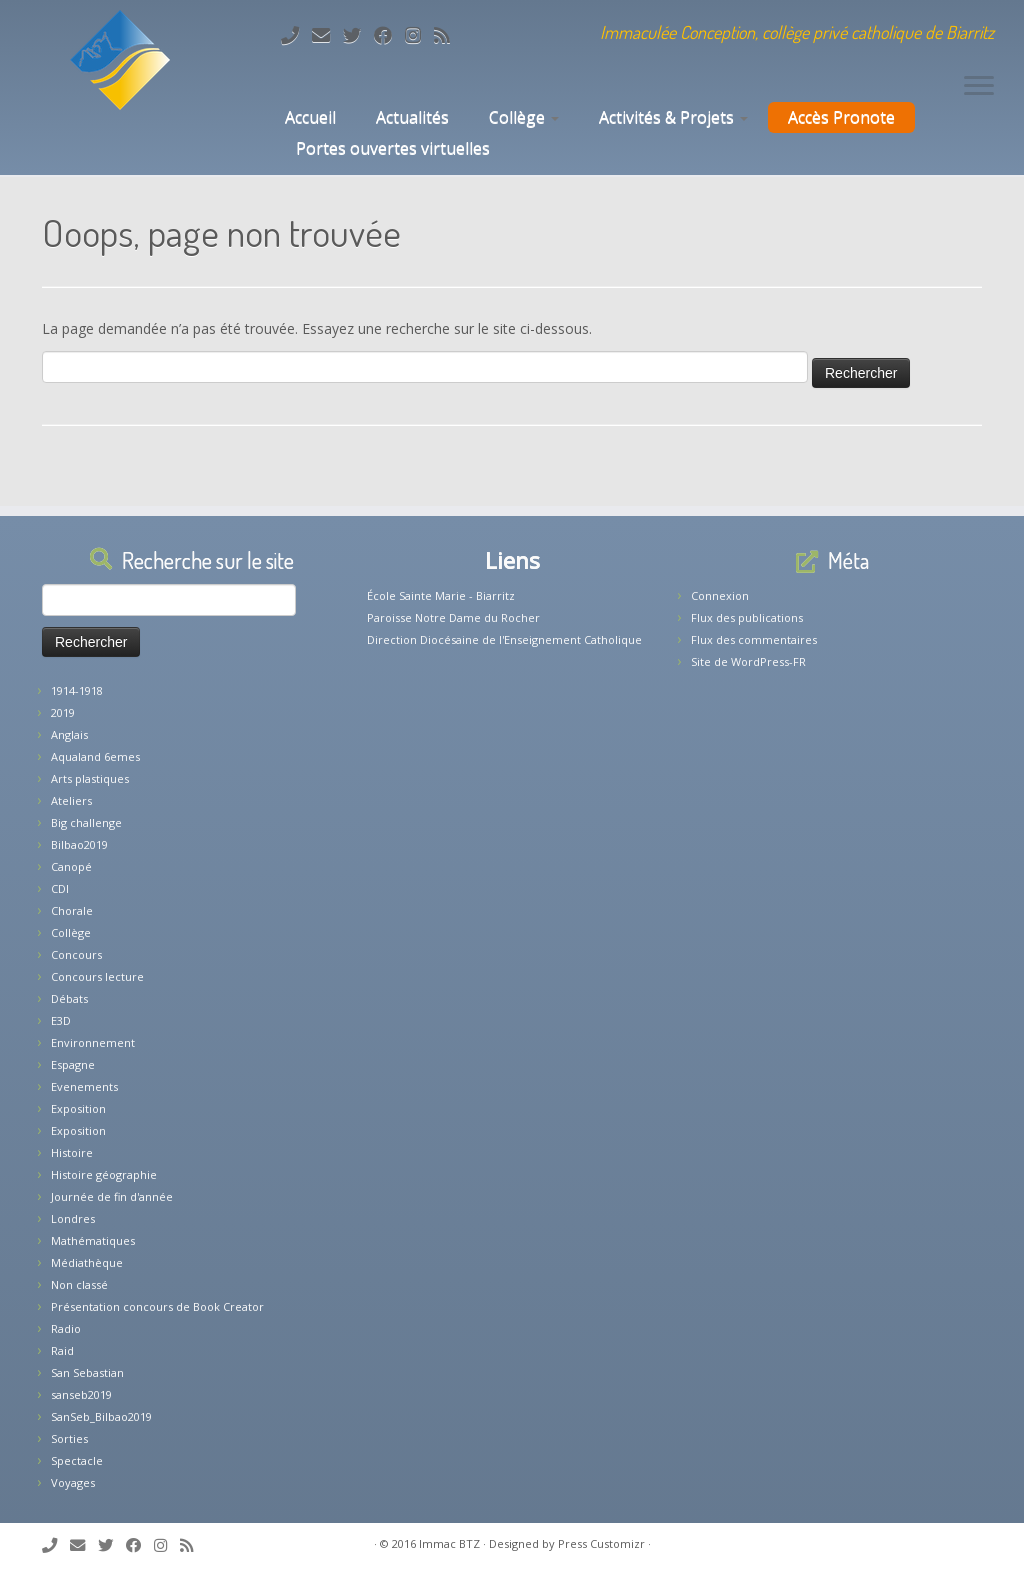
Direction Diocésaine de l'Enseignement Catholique (504, 639)
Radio (66, 1328)
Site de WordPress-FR (748, 661)
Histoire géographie (104, 1174)
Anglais (69, 734)
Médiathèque (87, 1262)
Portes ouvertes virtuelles (393, 148)
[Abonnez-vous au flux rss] (448, 35)
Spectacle (77, 1460)
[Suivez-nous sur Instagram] (419, 35)
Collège (524, 117)
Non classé (79, 1284)
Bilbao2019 (79, 844)
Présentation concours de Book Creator (157, 1306)
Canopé (71, 866)
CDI (60, 888)
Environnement (93, 1042)
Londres (73, 1218)
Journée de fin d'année (112, 1196)
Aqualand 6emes (95, 756)
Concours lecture (97, 976)
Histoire (72, 1152)
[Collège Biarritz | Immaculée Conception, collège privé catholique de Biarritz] (120, 60)
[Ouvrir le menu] (979, 87)
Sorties (69, 1438)
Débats (69, 998)
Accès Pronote (841, 117)
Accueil (308, 117)
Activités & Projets (673, 117)
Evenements (84, 1086)
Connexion (720, 595)
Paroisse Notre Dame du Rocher (453, 617)
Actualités (412, 117)
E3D (61, 1020)
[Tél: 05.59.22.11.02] (296, 35)
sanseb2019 (81, 1394)
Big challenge (86, 822)
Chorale (72, 910)
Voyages (73, 1482)
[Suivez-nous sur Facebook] (389, 35)
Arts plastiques (90, 778)
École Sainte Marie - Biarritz (441, 595)
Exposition (78, 1108)
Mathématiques (93, 1240)
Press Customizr (601, 1543)
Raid (62, 1350)
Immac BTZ (449, 1543)
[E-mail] (327, 35)
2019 (63, 712)
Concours (76, 954)
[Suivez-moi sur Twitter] (358, 35)
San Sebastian (87, 1372)
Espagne (73, 1064)
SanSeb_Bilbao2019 (101, 1416)
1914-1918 (77, 690)
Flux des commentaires (754, 639)
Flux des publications (747, 617)
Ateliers (71, 800)
